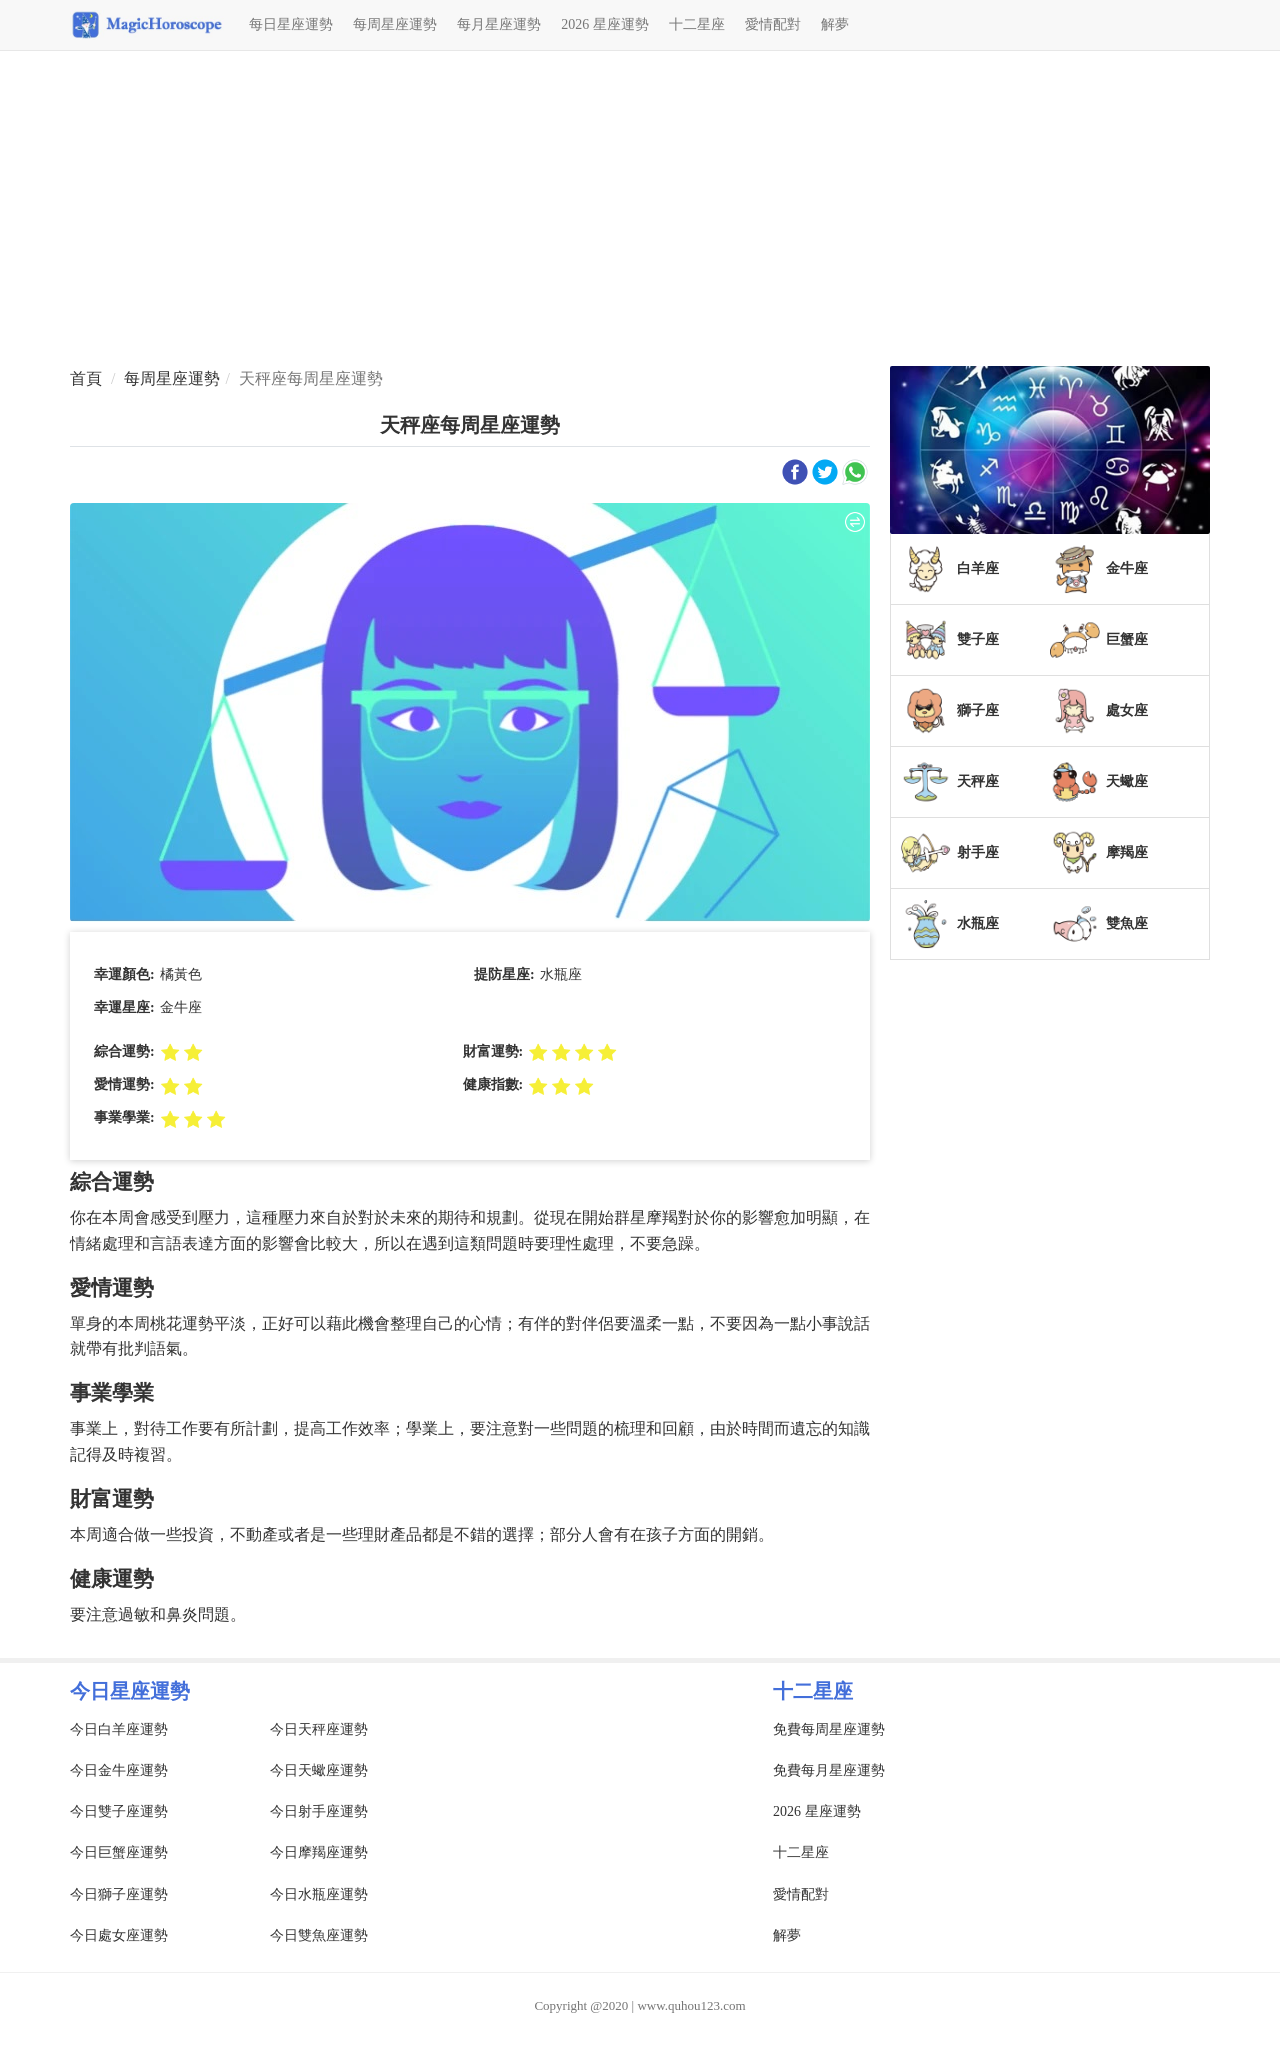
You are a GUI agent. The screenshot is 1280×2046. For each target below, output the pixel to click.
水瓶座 (978, 923)
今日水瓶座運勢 (319, 1894)
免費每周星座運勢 (829, 1729)
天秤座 (978, 781)
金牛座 (1127, 568)
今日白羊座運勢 (119, 1729)
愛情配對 (773, 24)
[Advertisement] (640, 211)
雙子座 (978, 639)
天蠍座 (1127, 781)
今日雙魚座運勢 (319, 1935)
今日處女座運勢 (119, 1935)
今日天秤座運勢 (319, 1729)
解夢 (835, 24)
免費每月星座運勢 (829, 1770)
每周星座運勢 (395, 24)
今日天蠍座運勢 (319, 1770)
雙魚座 (1127, 923)
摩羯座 (1127, 852)
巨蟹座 (1127, 639)
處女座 (1127, 710)
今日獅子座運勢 (119, 1894)
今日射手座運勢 (319, 1811)
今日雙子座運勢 (119, 1811)
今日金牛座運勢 (119, 1770)
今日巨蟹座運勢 (119, 1852)
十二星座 (697, 24)
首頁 (86, 378)
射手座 (978, 852)
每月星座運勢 (499, 24)
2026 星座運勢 (605, 24)
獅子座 (978, 710)
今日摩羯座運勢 (319, 1852)
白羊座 (978, 568)
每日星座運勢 (291, 24)
